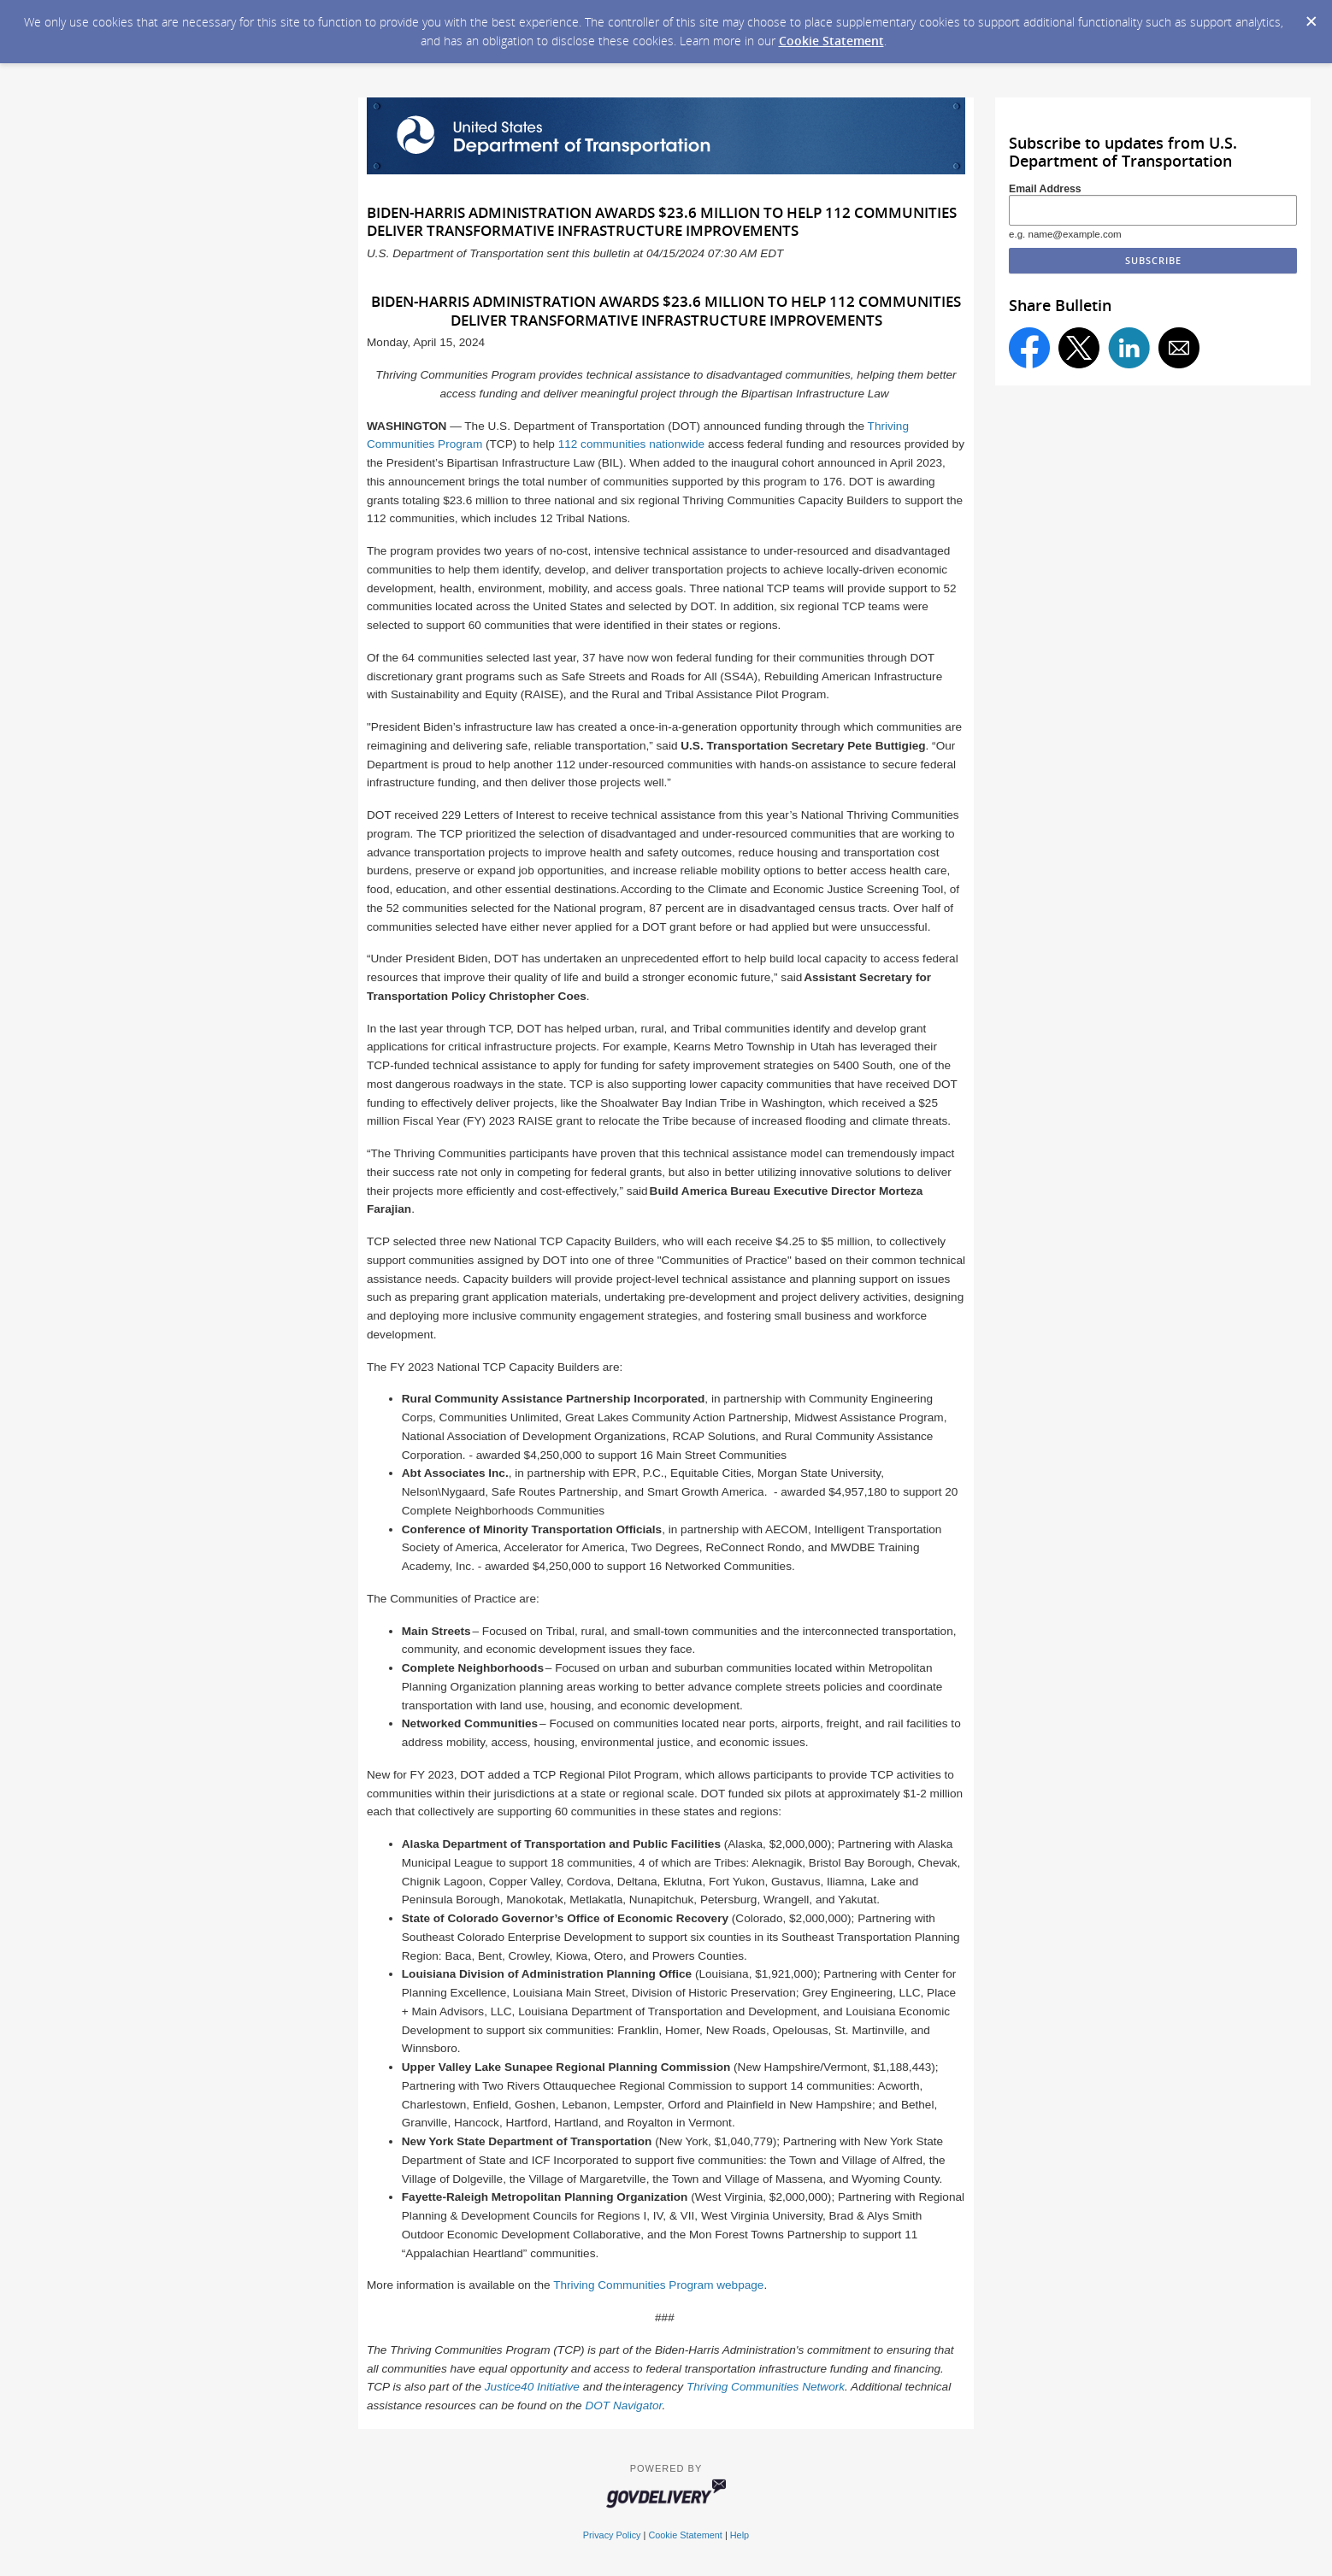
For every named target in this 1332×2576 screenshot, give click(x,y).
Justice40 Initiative (532, 2386)
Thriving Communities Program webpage (658, 2285)
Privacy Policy (612, 2535)
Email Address (1045, 189)
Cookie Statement (831, 40)
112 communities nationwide (631, 444)
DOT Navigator (623, 2405)
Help (739, 2535)
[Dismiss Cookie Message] (1310, 16)
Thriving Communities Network (766, 2386)
